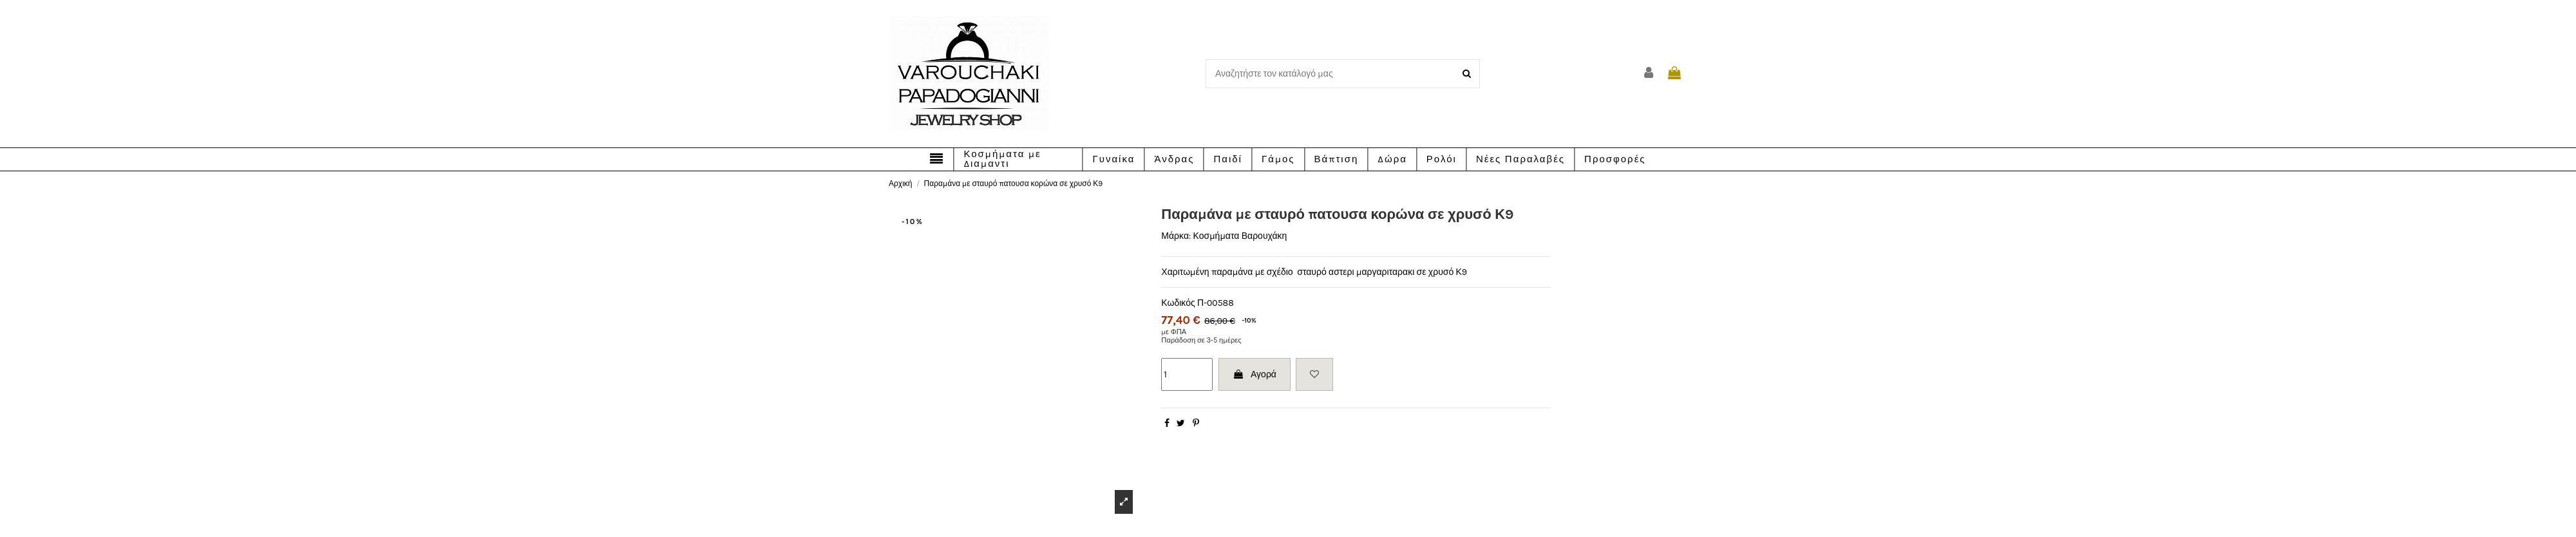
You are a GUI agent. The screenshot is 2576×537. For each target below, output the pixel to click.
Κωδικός (1178, 302)
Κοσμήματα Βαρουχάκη (1240, 236)
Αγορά (1254, 374)
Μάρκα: (1176, 236)
